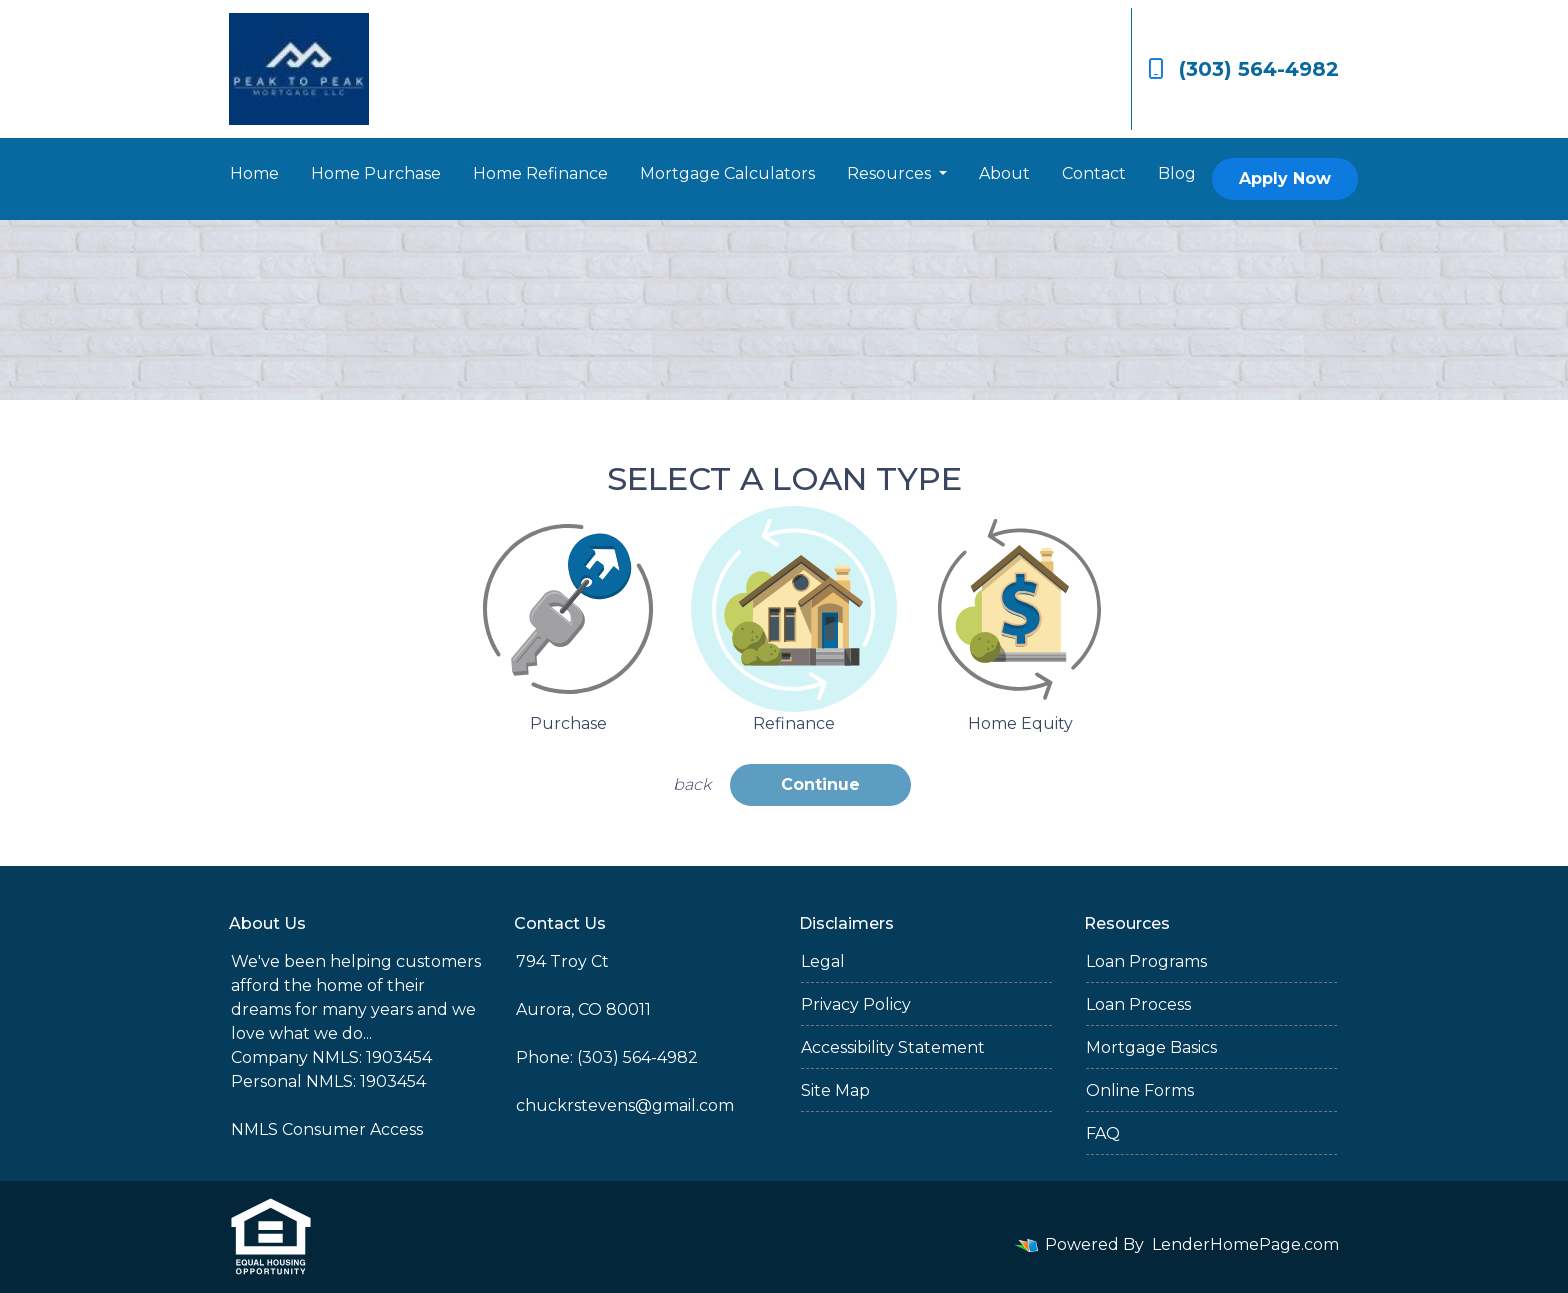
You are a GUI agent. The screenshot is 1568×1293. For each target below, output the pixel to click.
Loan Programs (1146, 961)
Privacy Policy (856, 1004)
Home (254, 173)
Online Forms (1140, 1090)
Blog (1177, 173)
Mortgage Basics (1151, 1047)
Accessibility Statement (893, 1047)
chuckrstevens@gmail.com (625, 1105)
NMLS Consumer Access (327, 1129)
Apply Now (1285, 178)
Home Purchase (376, 173)
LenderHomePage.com (1245, 1244)
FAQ (1103, 1133)
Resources (891, 173)
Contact (1094, 173)
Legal (823, 961)
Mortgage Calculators (727, 173)
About (1004, 173)
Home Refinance (540, 173)
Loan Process (1138, 1004)
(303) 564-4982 (1243, 69)
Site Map (835, 1090)
